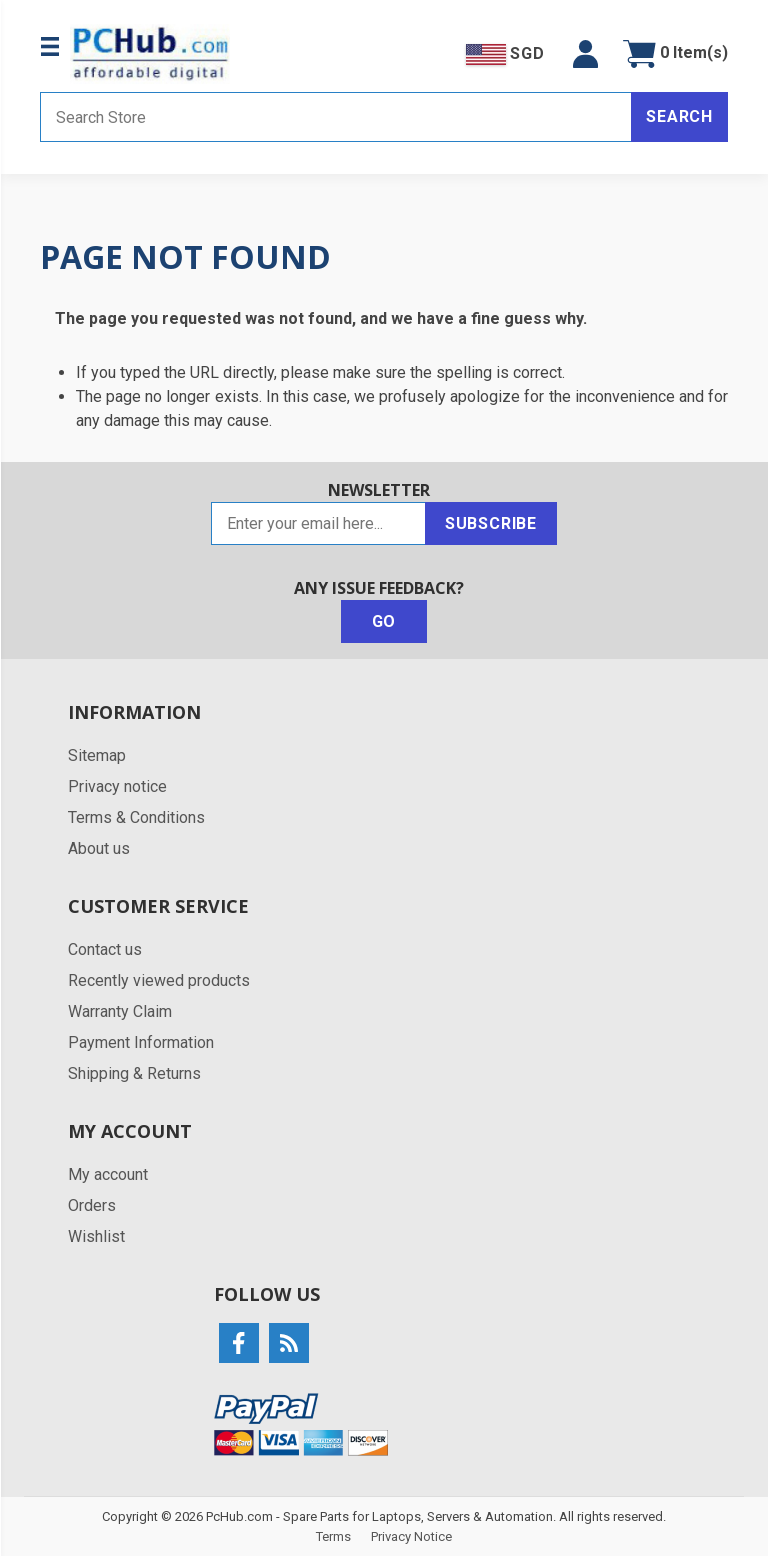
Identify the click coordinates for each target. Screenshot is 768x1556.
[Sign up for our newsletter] (318, 523)
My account (108, 1174)
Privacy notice (117, 786)
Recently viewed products (159, 980)
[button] (585, 54)
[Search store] (336, 117)
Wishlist (96, 1236)
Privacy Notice (411, 1536)
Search (679, 116)
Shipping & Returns (134, 1073)
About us (99, 848)
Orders (92, 1205)
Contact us (105, 949)
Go (384, 621)
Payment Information (141, 1042)
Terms (333, 1536)
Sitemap (97, 755)
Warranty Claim (120, 1011)
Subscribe (491, 523)
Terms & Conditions (136, 817)
